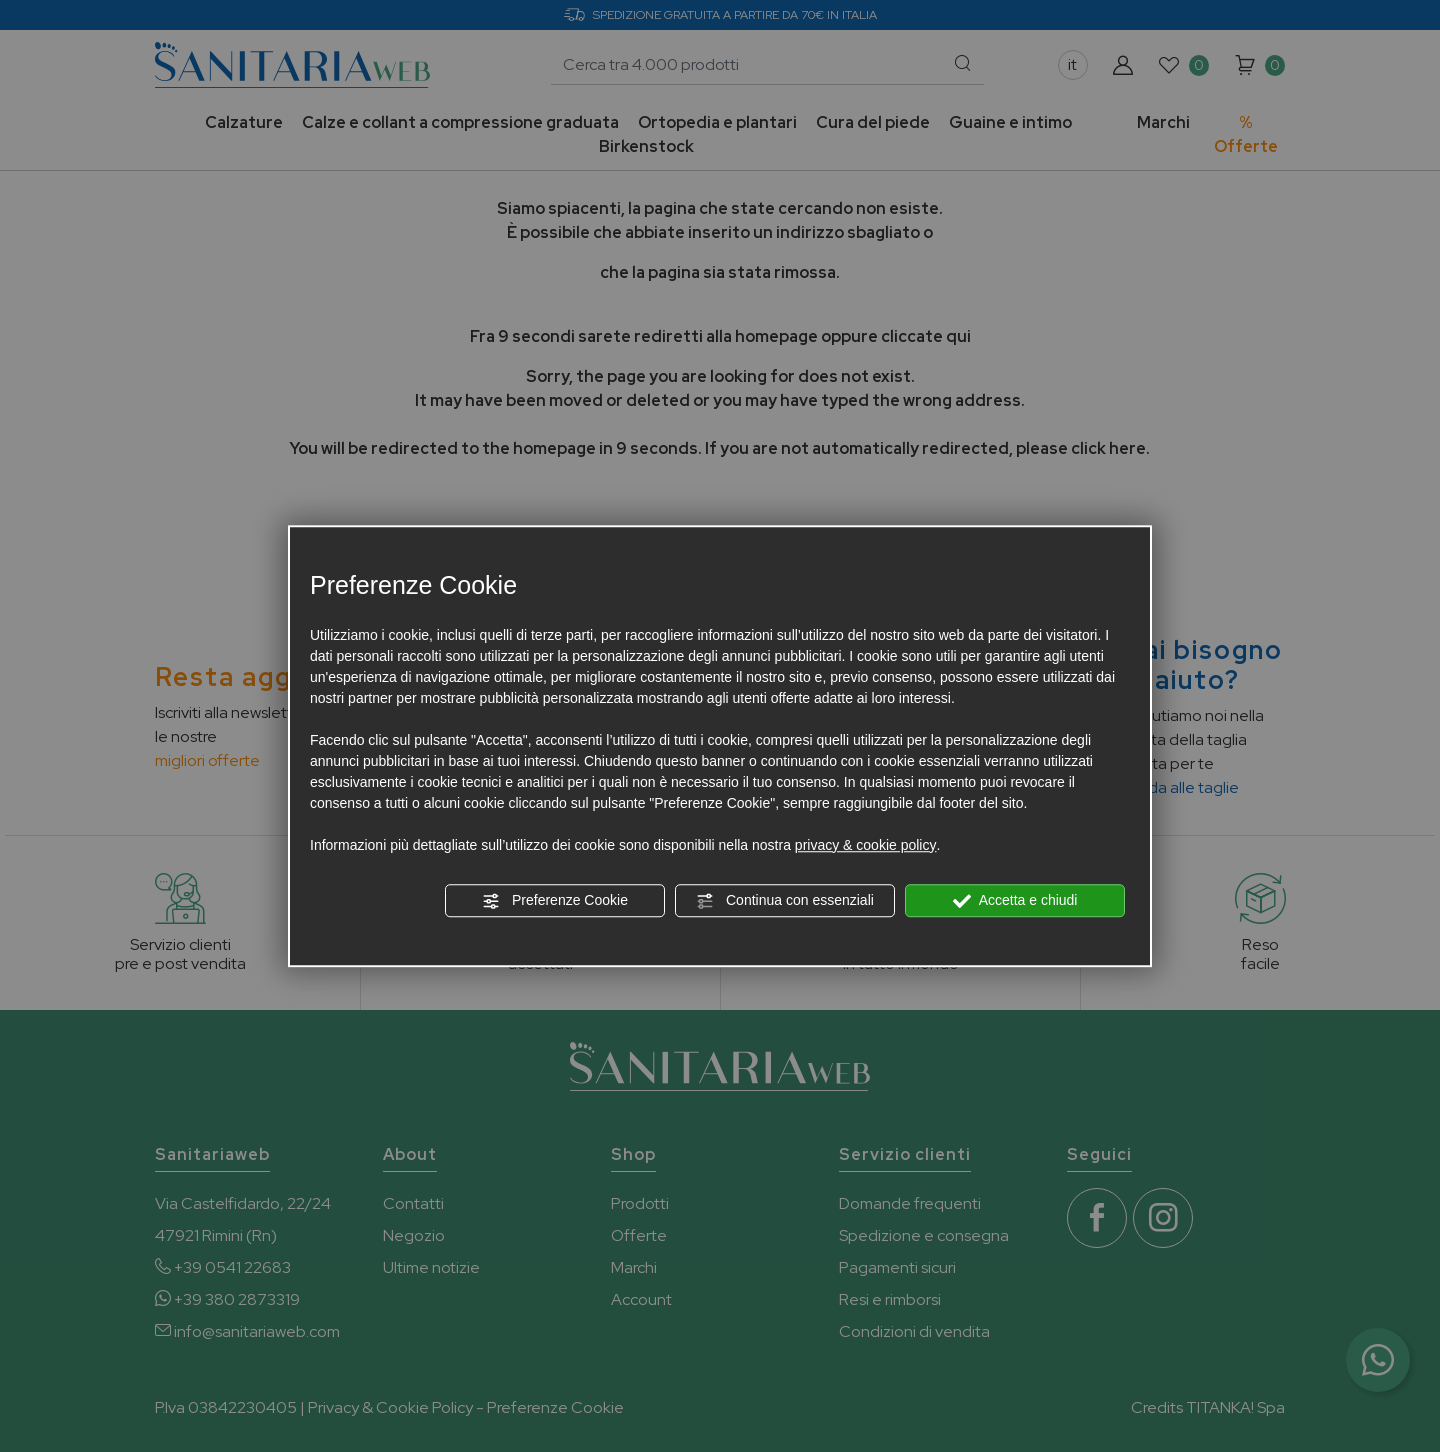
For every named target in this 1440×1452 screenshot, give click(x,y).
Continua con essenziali (785, 901)
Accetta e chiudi (1015, 901)
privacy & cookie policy (866, 845)
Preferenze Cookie (555, 901)
